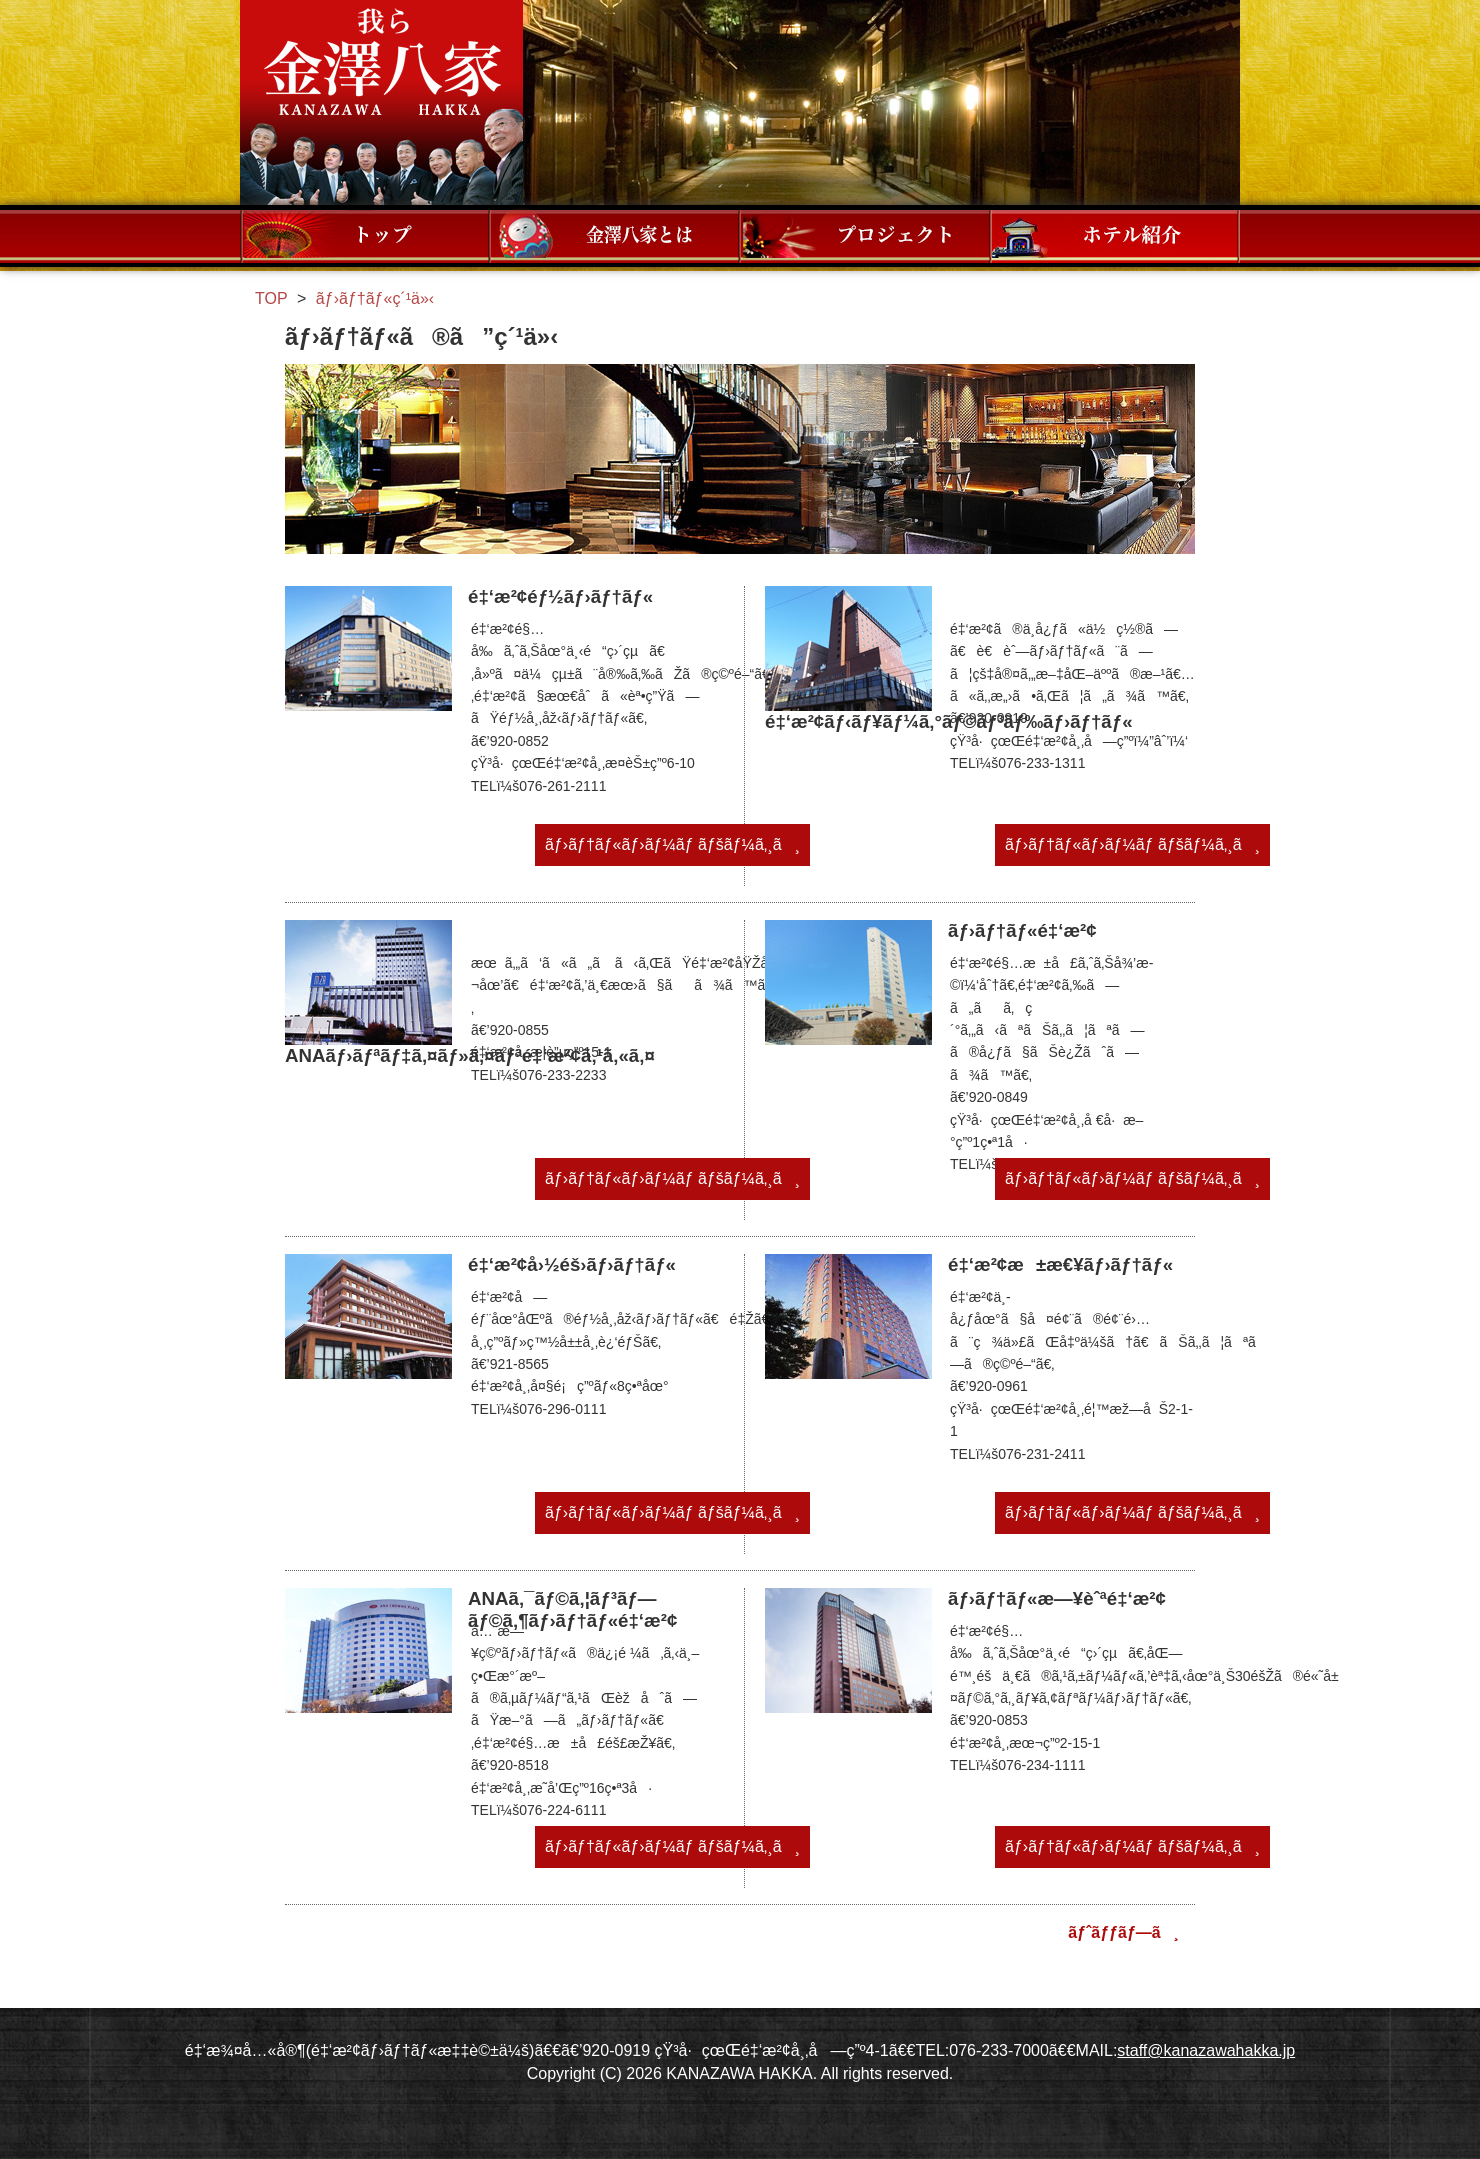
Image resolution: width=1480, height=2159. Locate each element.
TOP (271, 298)
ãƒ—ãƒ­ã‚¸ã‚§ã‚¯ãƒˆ (865, 236)
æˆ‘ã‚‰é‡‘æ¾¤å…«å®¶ (381, 102)
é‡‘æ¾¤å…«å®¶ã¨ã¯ (615, 236)
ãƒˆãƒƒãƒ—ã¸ (1123, 1932)
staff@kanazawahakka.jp (1206, 2050)
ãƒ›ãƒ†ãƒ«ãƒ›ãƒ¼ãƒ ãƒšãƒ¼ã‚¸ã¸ (672, 844)
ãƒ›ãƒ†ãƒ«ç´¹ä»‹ (1115, 236)
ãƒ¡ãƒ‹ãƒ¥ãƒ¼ (365, 236)
